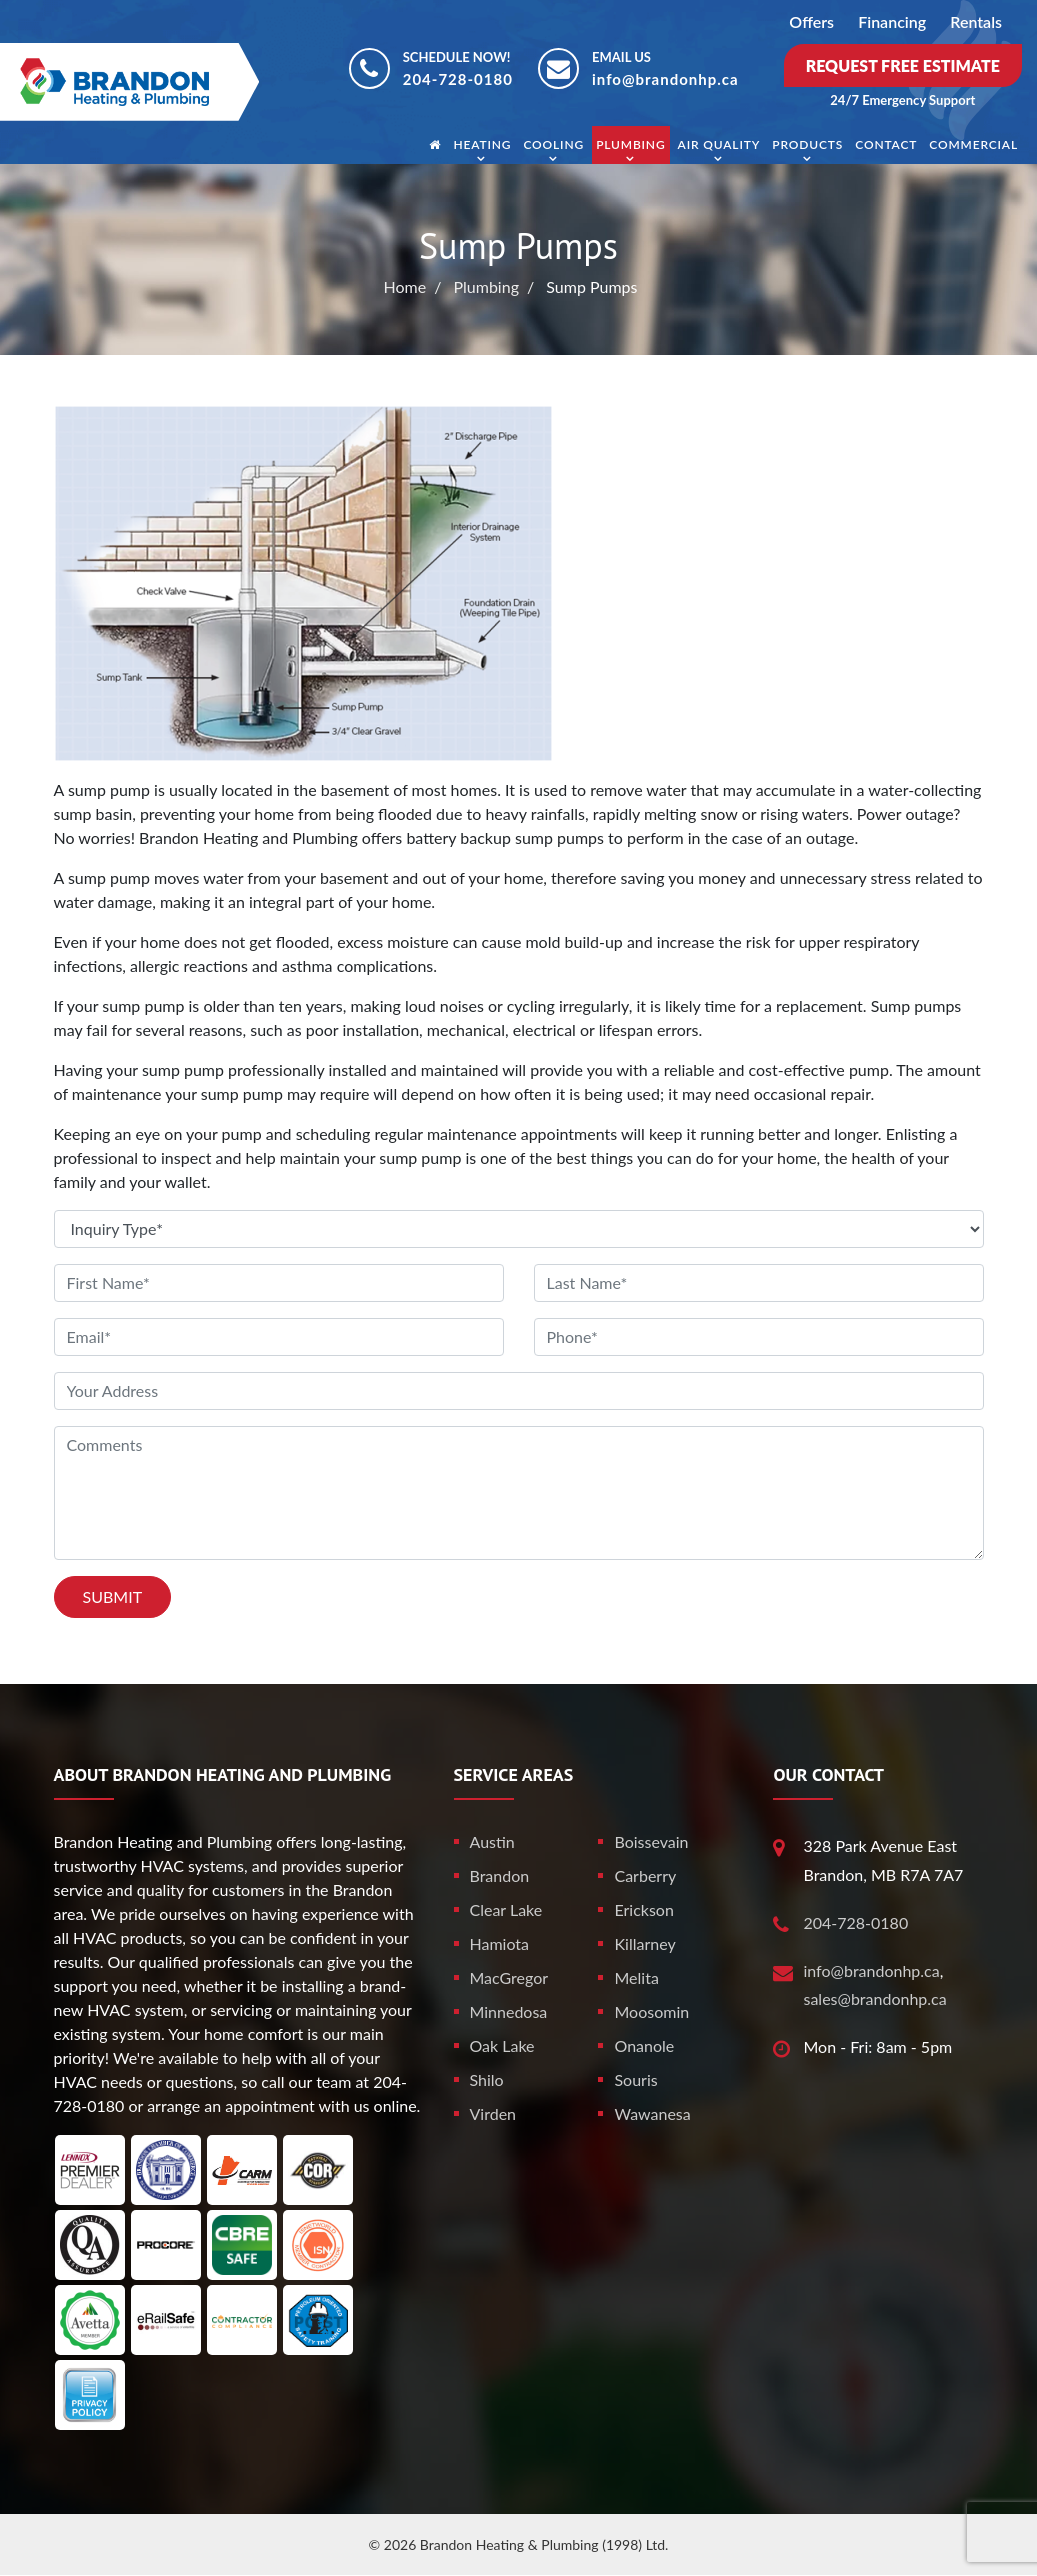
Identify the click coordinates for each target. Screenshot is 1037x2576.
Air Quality (719, 144)
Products (807, 144)
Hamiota (500, 1943)
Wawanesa (652, 2113)
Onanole (644, 2045)
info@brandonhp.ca (665, 79)
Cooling (553, 144)
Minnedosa (509, 2011)
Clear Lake (506, 1909)
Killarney (644, 1943)
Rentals (976, 21)
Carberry (645, 1875)
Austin (492, 1841)
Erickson (643, 1909)
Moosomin (651, 2011)
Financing (892, 21)
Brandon (500, 1875)
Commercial (973, 144)
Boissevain (651, 1841)
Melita (636, 1977)
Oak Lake (502, 2045)
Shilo (487, 2079)
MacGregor (509, 1977)
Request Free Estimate (903, 65)
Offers (811, 21)
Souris (635, 2079)
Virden (493, 2113)
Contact (886, 144)
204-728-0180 (458, 79)
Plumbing (630, 144)
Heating (482, 144)
